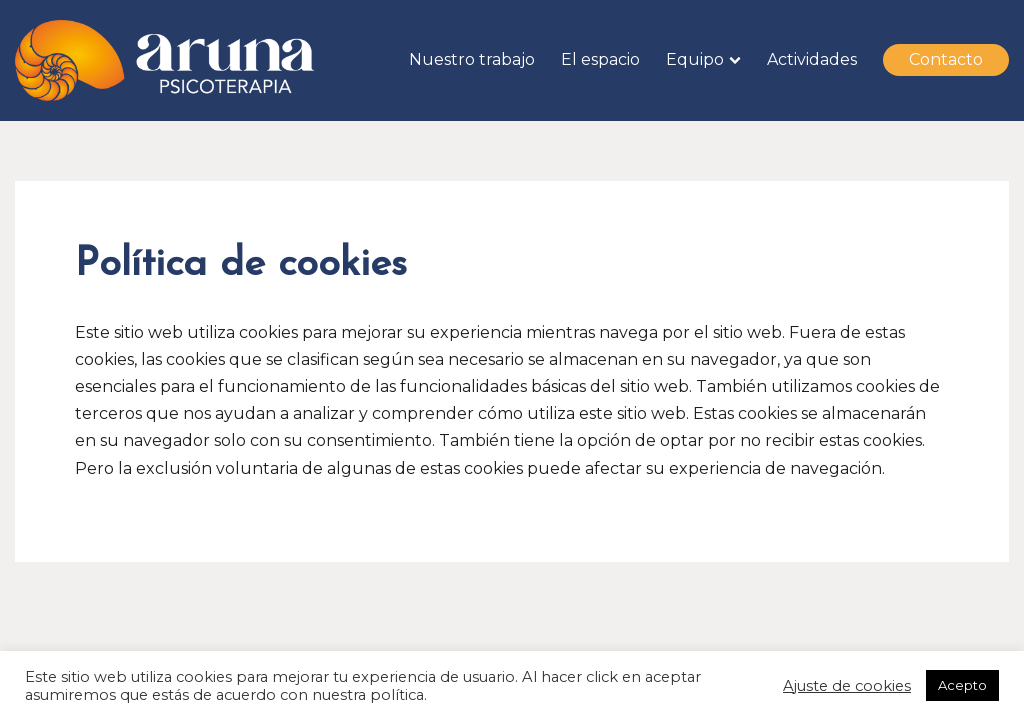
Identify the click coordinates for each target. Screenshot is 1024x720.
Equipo (695, 59)
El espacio (600, 59)
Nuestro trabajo (472, 59)
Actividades (812, 59)
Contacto (946, 59)
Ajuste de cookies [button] (847, 686)
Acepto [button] (962, 685)
